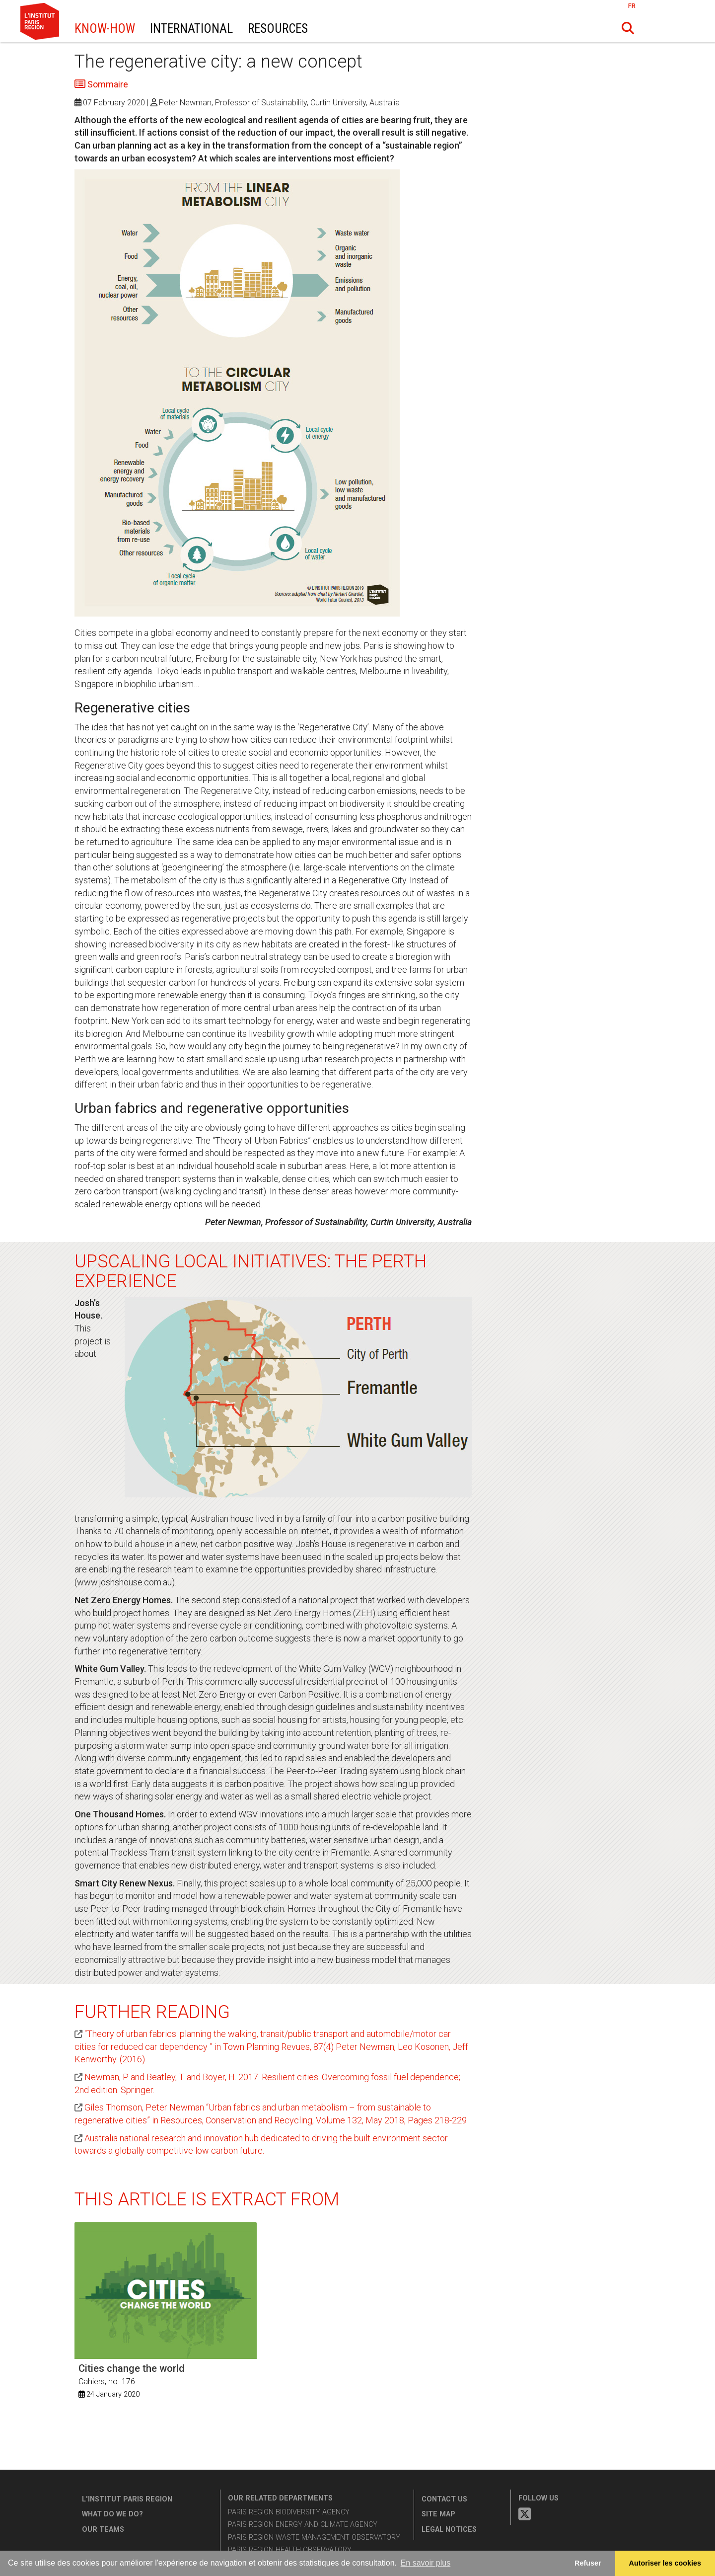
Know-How (104, 28)
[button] (628, 28)
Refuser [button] (587, 2563)
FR (632, 5)
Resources (278, 28)
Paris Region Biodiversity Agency (289, 2512)
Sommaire (106, 84)
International (191, 28)
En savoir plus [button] (426, 2563)
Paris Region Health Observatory (290, 2550)
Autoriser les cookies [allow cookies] (665, 2563)
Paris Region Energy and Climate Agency (302, 2524)
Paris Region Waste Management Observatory (314, 2537)
